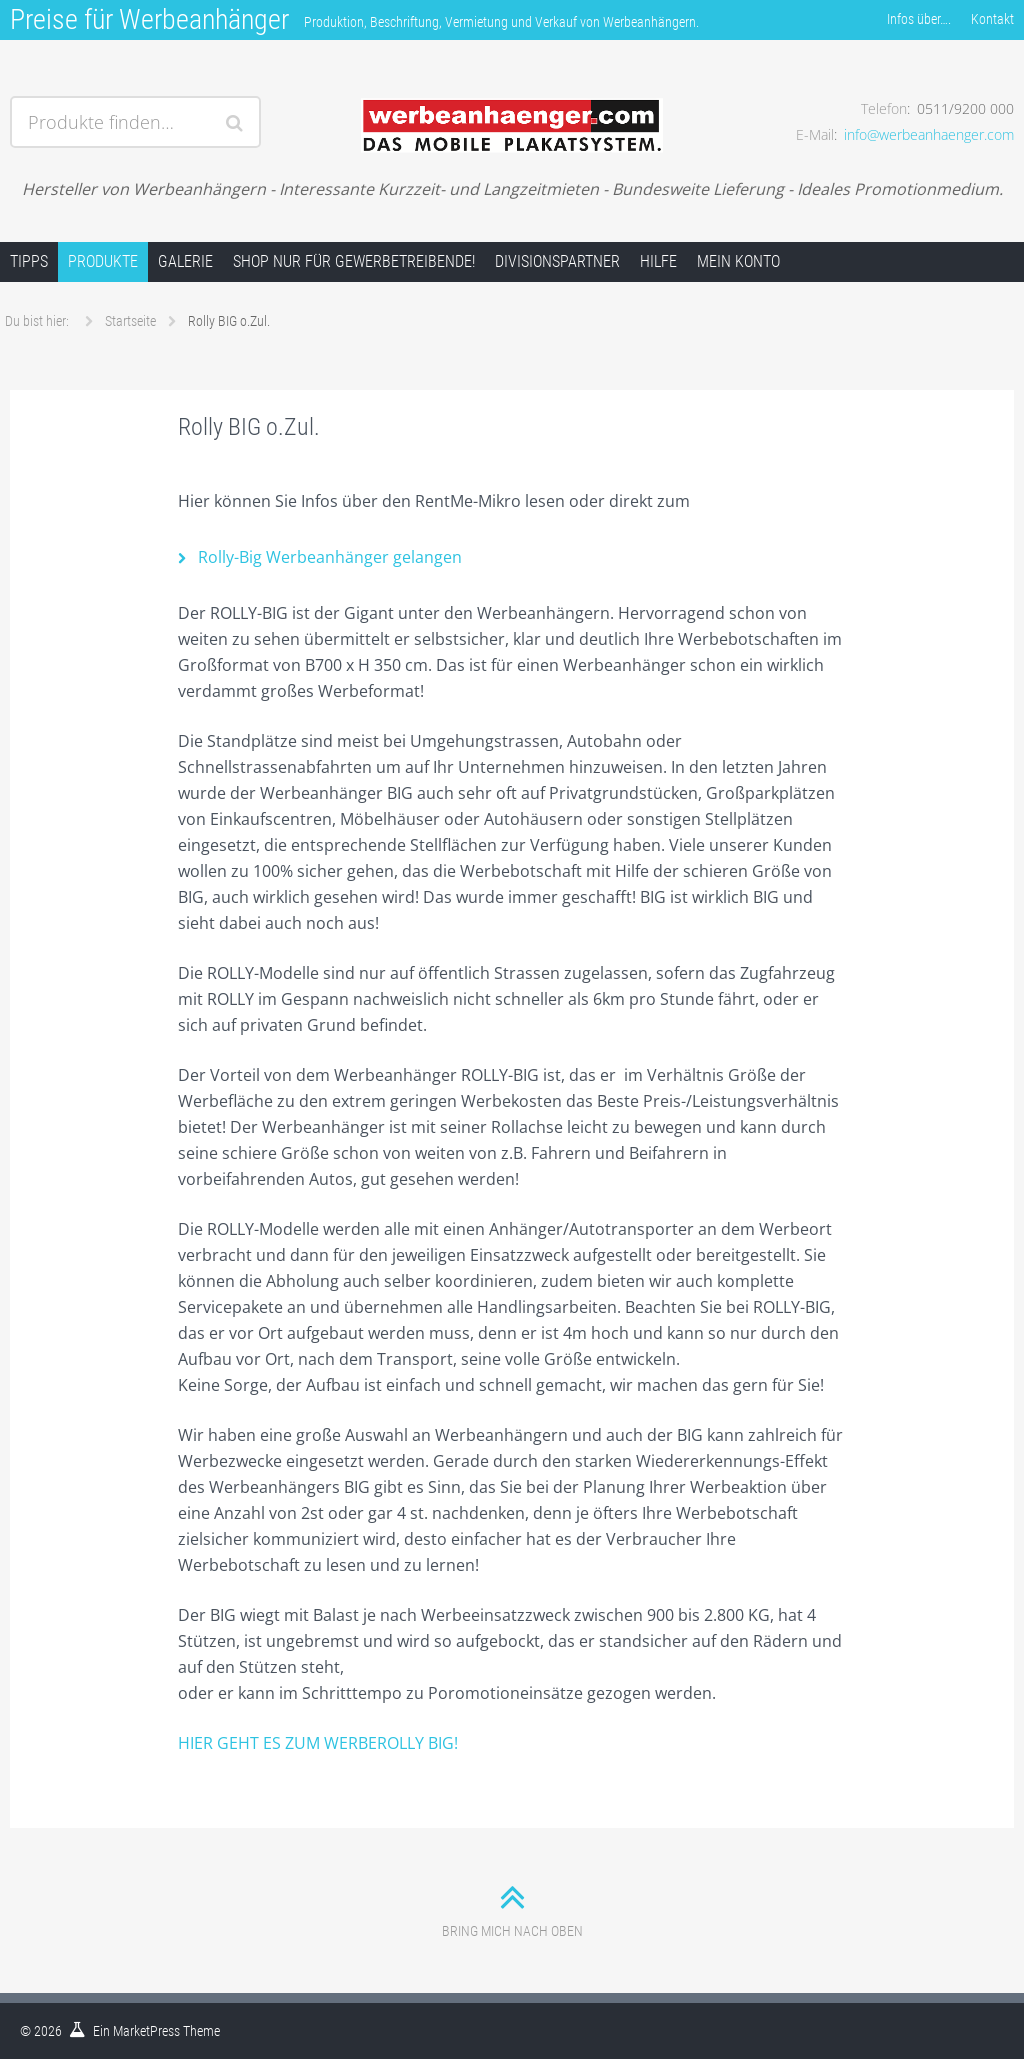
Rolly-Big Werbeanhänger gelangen (330, 557)
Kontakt (992, 19)
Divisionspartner (557, 261)
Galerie (185, 261)
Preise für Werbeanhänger (149, 19)
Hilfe (658, 261)
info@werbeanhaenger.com (929, 134)
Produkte (103, 261)
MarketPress (146, 2031)
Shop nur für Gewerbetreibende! (354, 261)
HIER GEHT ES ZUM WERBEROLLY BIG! (318, 1743)
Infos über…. (919, 19)
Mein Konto (738, 261)
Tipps (29, 261)
